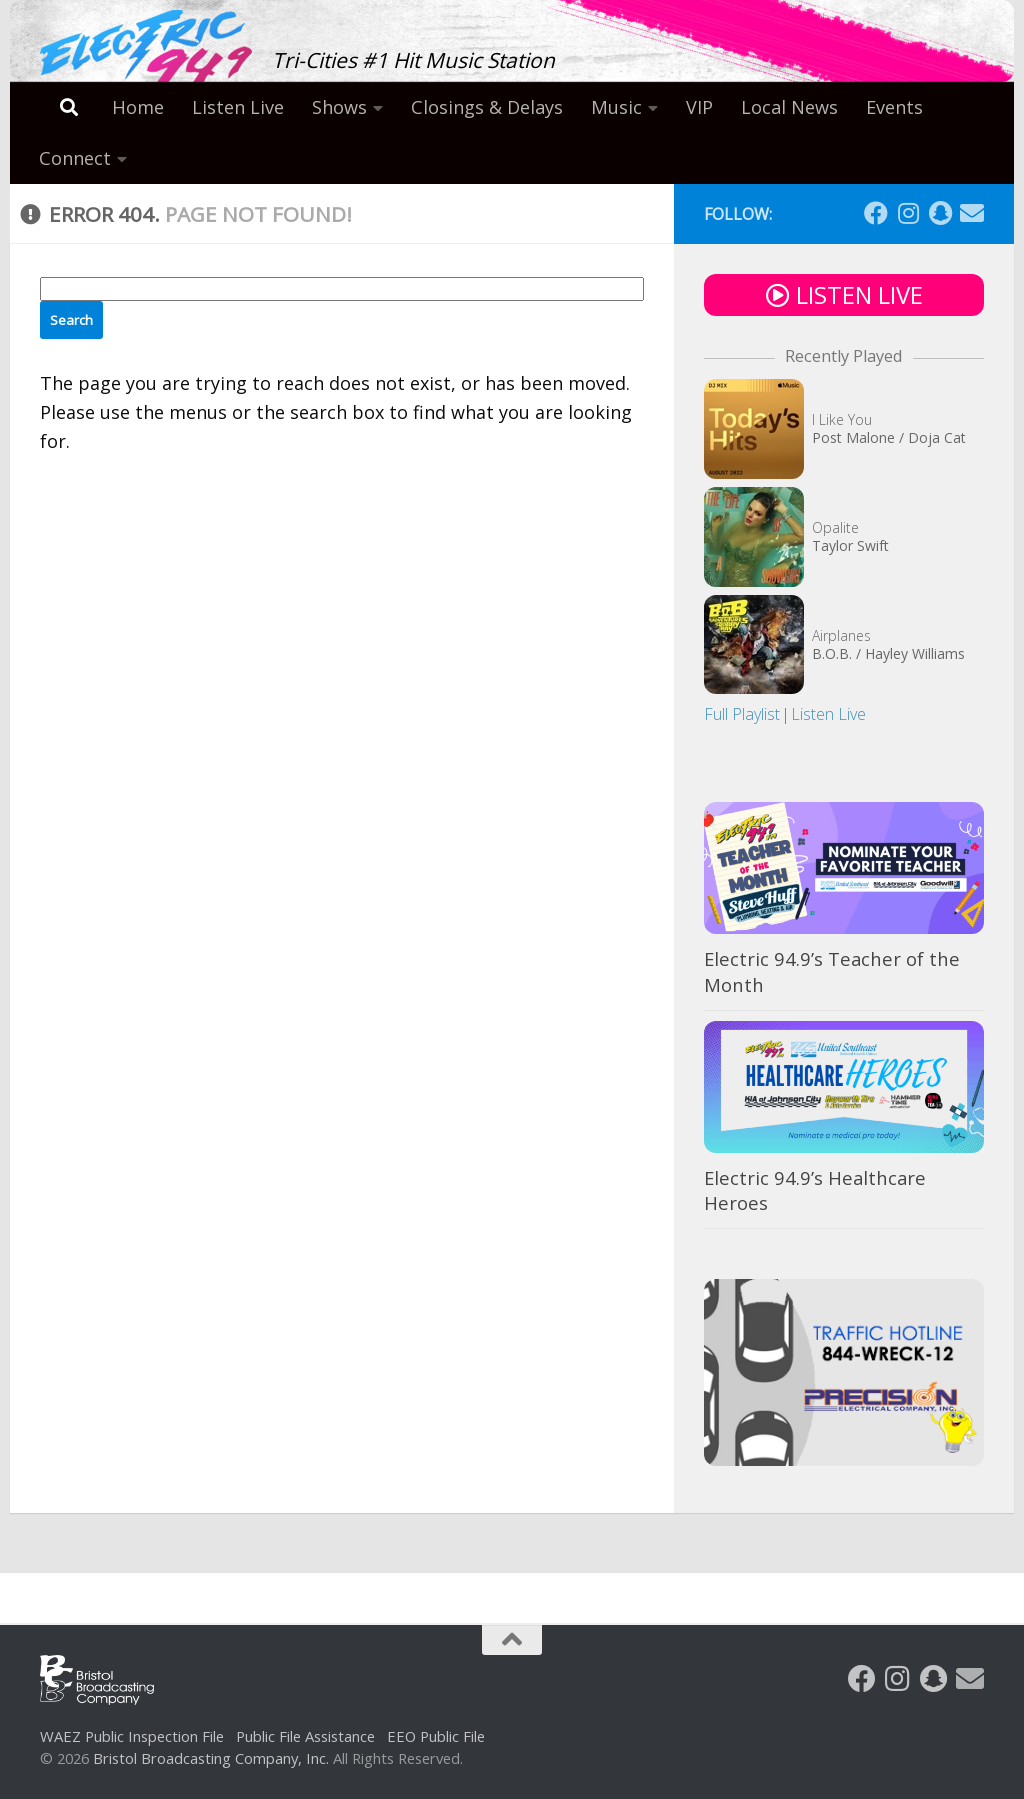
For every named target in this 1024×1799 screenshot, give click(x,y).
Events (894, 107)
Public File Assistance (305, 1736)
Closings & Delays (487, 107)
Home (138, 107)
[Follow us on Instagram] (908, 213)
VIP (699, 107)
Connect (75, 158)
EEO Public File (436, 1736)
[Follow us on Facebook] (876, 213)
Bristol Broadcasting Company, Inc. (211, 1758)
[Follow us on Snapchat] (940, 213)
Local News (789, 107)
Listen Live (238, 107)
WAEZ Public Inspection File (132, 1736)
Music (616, 107)
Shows (339, 107)
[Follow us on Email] (972, 213)
